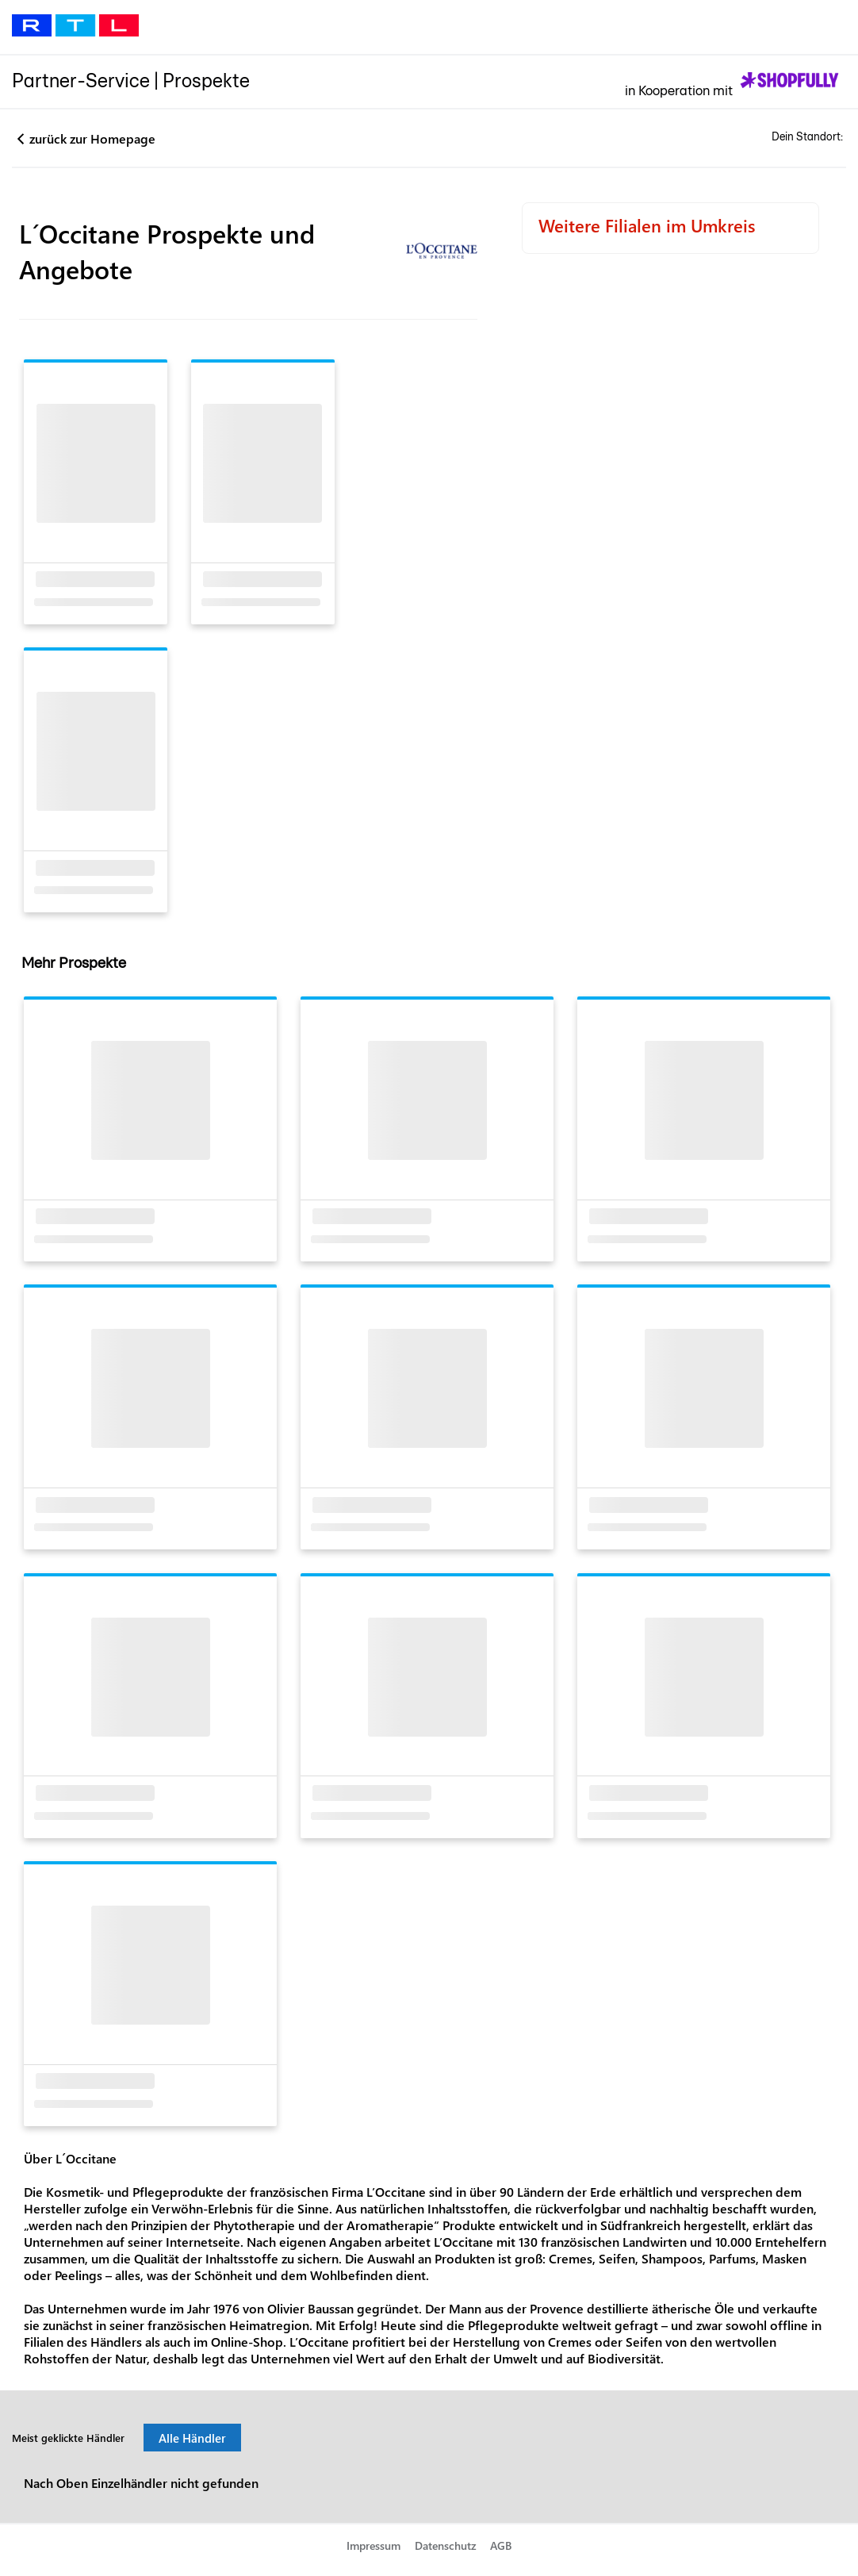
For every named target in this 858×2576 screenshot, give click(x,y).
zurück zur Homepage (92, 138)
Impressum (373, 2556)
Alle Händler (192, 2448)
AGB (500, 2556)
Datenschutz (446, 2556)
